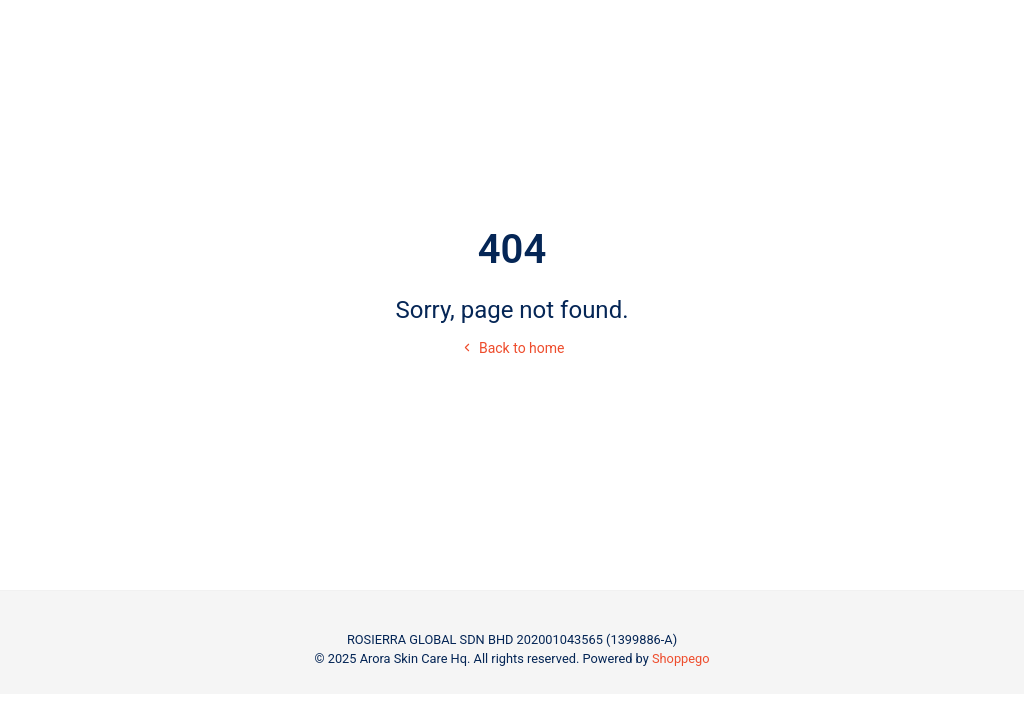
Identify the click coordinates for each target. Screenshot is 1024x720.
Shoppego (681, 658)
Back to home (511, 348)
